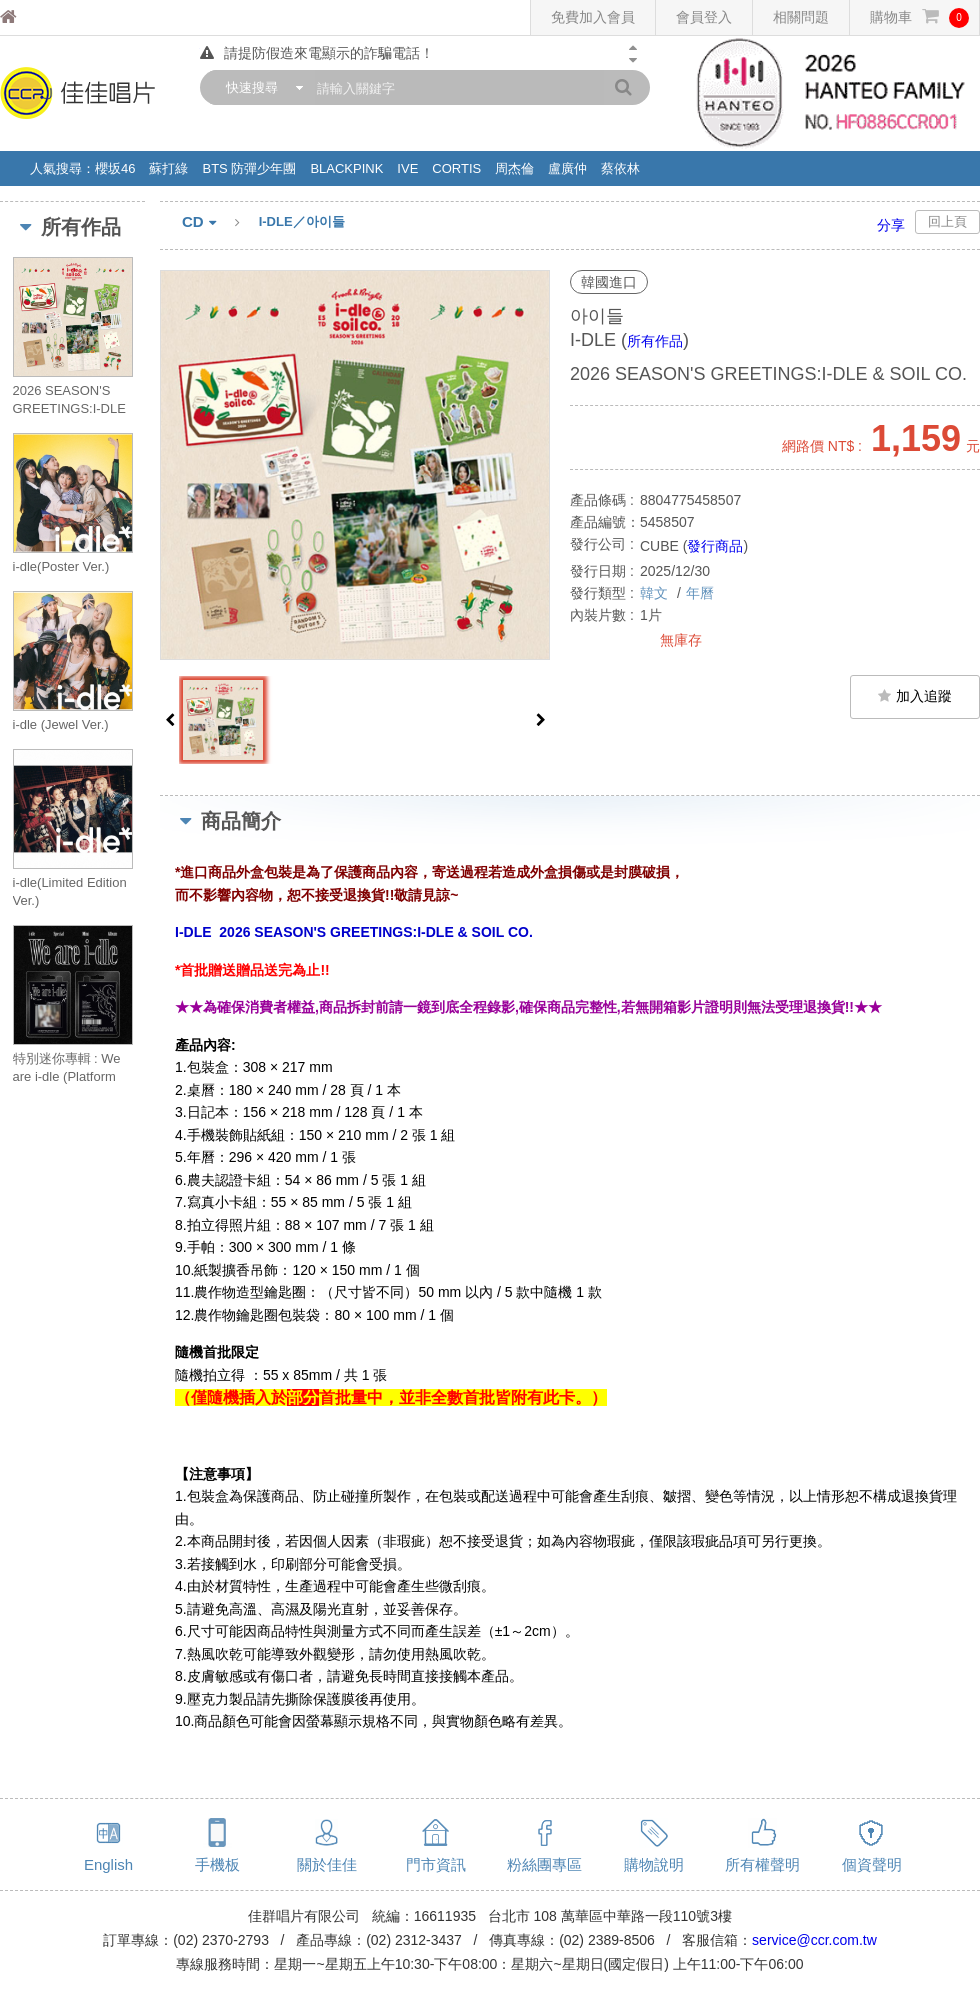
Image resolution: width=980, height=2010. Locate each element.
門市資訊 (436, 1864)
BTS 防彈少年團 (249, 168)
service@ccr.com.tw (814, 1940)
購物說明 (654, 1864)
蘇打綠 (168, 168)
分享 (891, 225)
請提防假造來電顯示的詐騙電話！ (317, 53)
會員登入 (704, 17)
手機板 (217, 1864)
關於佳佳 (327, 1864)
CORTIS (456, 168)
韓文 (656, 593)
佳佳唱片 (45, 17)
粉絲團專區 (544, 1864)
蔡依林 (620, 168)
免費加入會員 (593, 17)
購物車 (919, 17)
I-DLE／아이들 (302, 221)
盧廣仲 (567, 168)
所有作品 (655, 341)
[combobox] (260, 87)
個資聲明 (872, 1864)
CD (220, 223)
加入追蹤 (915, 696)
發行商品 (715, 546)
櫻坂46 (115, 168)
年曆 (700, 593)
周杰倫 (514, 168)
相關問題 (801, 17)
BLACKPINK (346, 168)
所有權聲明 (762, 1864)
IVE (407, 168)
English (108, 1864)
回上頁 (947, 221)
